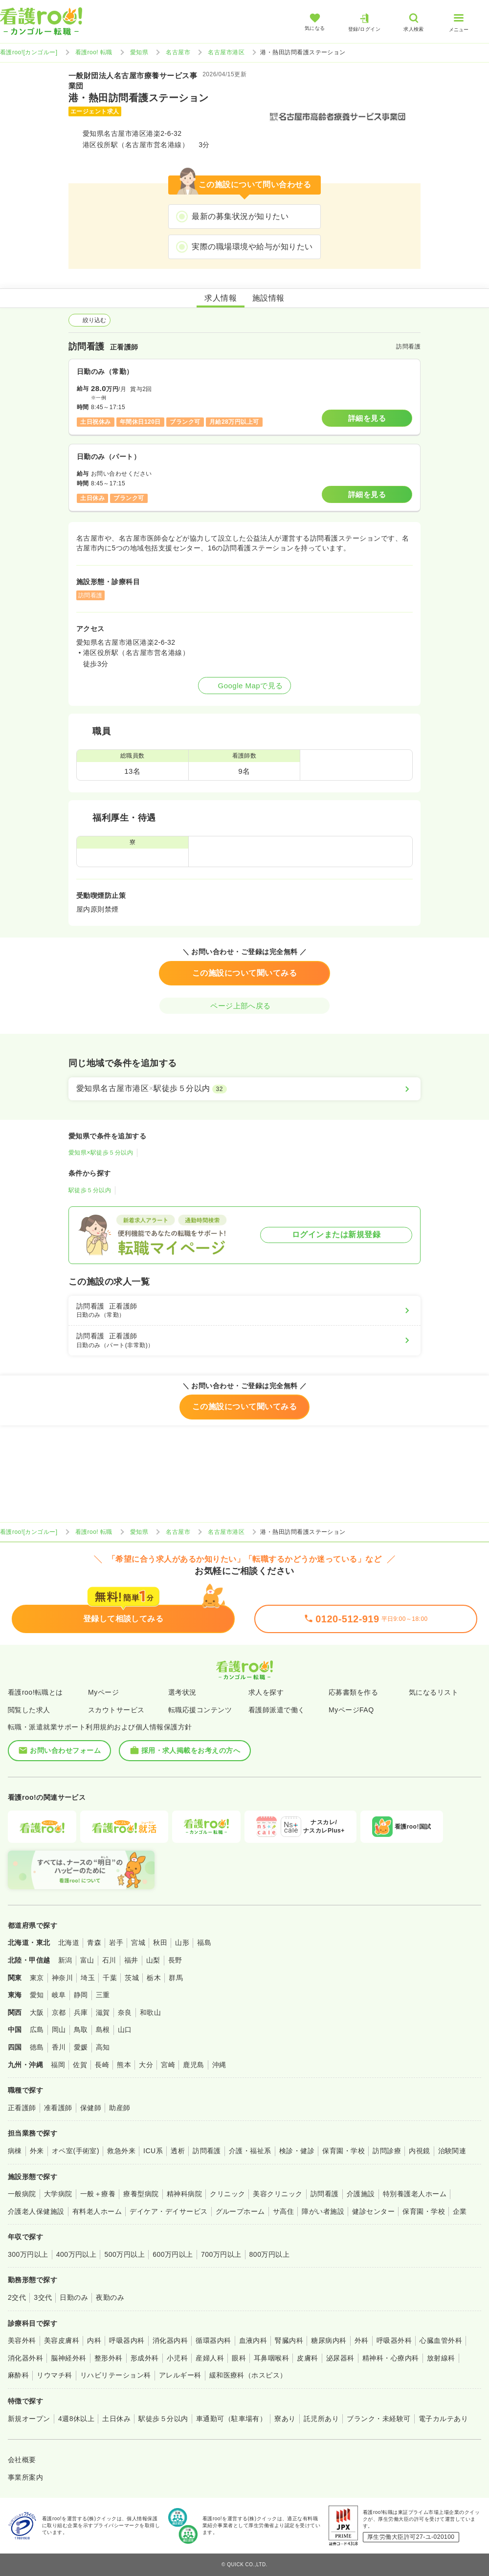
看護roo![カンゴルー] (29, 52)
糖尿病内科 (328, 2340)
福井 (131, 1960)
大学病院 (58, 2194)
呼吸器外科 (394, 2340)
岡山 (59, 2029)
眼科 (239, 2358)
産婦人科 (210, 2358)
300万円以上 (28, 2254)
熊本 (124, 2065)
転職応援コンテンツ (200, 1710)
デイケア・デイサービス (168, 2211)
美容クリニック (277, 2194)
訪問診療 (387, 2151)
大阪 (37, 2012)
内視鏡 (419, 2151)
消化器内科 (170, 2340)
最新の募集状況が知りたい (240, 216)
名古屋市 (178, 52)
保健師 (90, 2108)
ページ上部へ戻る (244, 1006)
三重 (103, 1995)
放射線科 (441, 2358)
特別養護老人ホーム (414, 2194)
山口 (125, 2029)
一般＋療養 (97, 2194)
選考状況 (182, 1692)
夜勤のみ (110, 2297)
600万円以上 (173, 2254)
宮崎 (168, 2065)
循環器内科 (213, 2340)
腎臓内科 (289, 2340)
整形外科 (108, 2358)
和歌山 (150, 2012)
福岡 (58, 2065)
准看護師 (58, 2108)
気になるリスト (433, 1692)
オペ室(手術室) (75, 2151)
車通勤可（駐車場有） (231, 2419)
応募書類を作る (353, 1692)
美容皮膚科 (61, 2340)
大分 (146, 2065)
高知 (103, 2047)
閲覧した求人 (29, 1710)
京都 (59, 2012)
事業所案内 (25, 2477)
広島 (37, 2029)
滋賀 (103, 2012)
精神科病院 (184, 2194)
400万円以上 (76, 2254)
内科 (94, 2340)
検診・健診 (296, 2151)
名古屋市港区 (226, 52)
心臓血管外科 (441, 2340)
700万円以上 (221, 2254)
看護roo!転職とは (35, 1692)
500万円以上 (124, 2254)
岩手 (116, 1942)
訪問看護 (207, 2151)
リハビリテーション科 (115, 2375)
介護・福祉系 (250, 2151)
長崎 (102, 2065)
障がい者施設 (323, 2211)
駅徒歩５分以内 (89, 1190)
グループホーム (240, 2211)
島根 (103, 2029)
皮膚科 (307, 2358)
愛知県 (139, 52)
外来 (37, 2151)
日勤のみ (74, 2297)
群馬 (176, 1978)
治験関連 (452, 2151)
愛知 (37, 1995)
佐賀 (80, 2065)
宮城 (138, 1942)
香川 (59, 2047)
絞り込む (89, 320)
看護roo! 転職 (93, 52)
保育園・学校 (343, 2151)
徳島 (37, 2047)
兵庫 (81, 2012)
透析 (178, 2151)
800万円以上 (269, 2254)
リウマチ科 (54, 2375)
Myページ (103, 1692)
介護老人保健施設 (36, 2211)
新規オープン (29, 2419)
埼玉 (88, 1978)
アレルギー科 (180, 2375)
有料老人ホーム (97, 2211)
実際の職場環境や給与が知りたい (252, 246)
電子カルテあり (443, 2419)
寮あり (284, 2419)
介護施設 (361, 2194)
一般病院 (22, 2194)
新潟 (65, 1960)
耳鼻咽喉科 (271, 2358)
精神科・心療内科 (390, 2358)
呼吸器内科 (126, 2340)
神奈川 (62, 1978)
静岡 (81, 1995)
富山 (87, 1960)
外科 (362, 2340)
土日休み (116, 2419)
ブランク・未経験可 (378, 2419)
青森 (94, 1942)
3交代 (43, 2297)
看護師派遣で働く (276, 1710)
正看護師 (22, 2108)
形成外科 (145, 2358)
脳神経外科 (68, 2358)
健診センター (373, 2211)
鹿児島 (193, 2065)
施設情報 (268, 298)
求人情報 (220, 298)
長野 (175, 1960)
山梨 (153, 1960)
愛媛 (81, 2047)
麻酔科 (18, 2375)
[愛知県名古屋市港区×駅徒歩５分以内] (244, 1088)
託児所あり (321, 2419)
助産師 (119, 2108)
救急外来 (121, 2151)
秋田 (160, 1942)
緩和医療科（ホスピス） (248, 2375)
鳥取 (81, 2029)
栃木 (154, 1978)
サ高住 (283, 2211)
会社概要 (22, 2460)
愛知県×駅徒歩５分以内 (100, 1152)
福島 (204, 1942)
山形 (182, 1942)
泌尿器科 (340, 2358)
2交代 (17, 2297)
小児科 (177, 2358)
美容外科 (22, 2340)
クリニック (227, 2194)
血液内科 (253, 2340)
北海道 (68, 1942)
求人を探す (266, 1692)
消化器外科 (25, 2358)
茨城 (132, 1978)
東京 (37, 1978)
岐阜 (59, 1995)
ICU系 (153, 2151)
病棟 (15, 2151)
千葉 (110, 1978)
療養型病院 (140, 2194)
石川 (109, 1960)
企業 (460, 2211)
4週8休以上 (76, 2419)
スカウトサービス (116, 1710)
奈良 (125, 2012)
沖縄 (219, 2065)
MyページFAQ (351, 1710)
